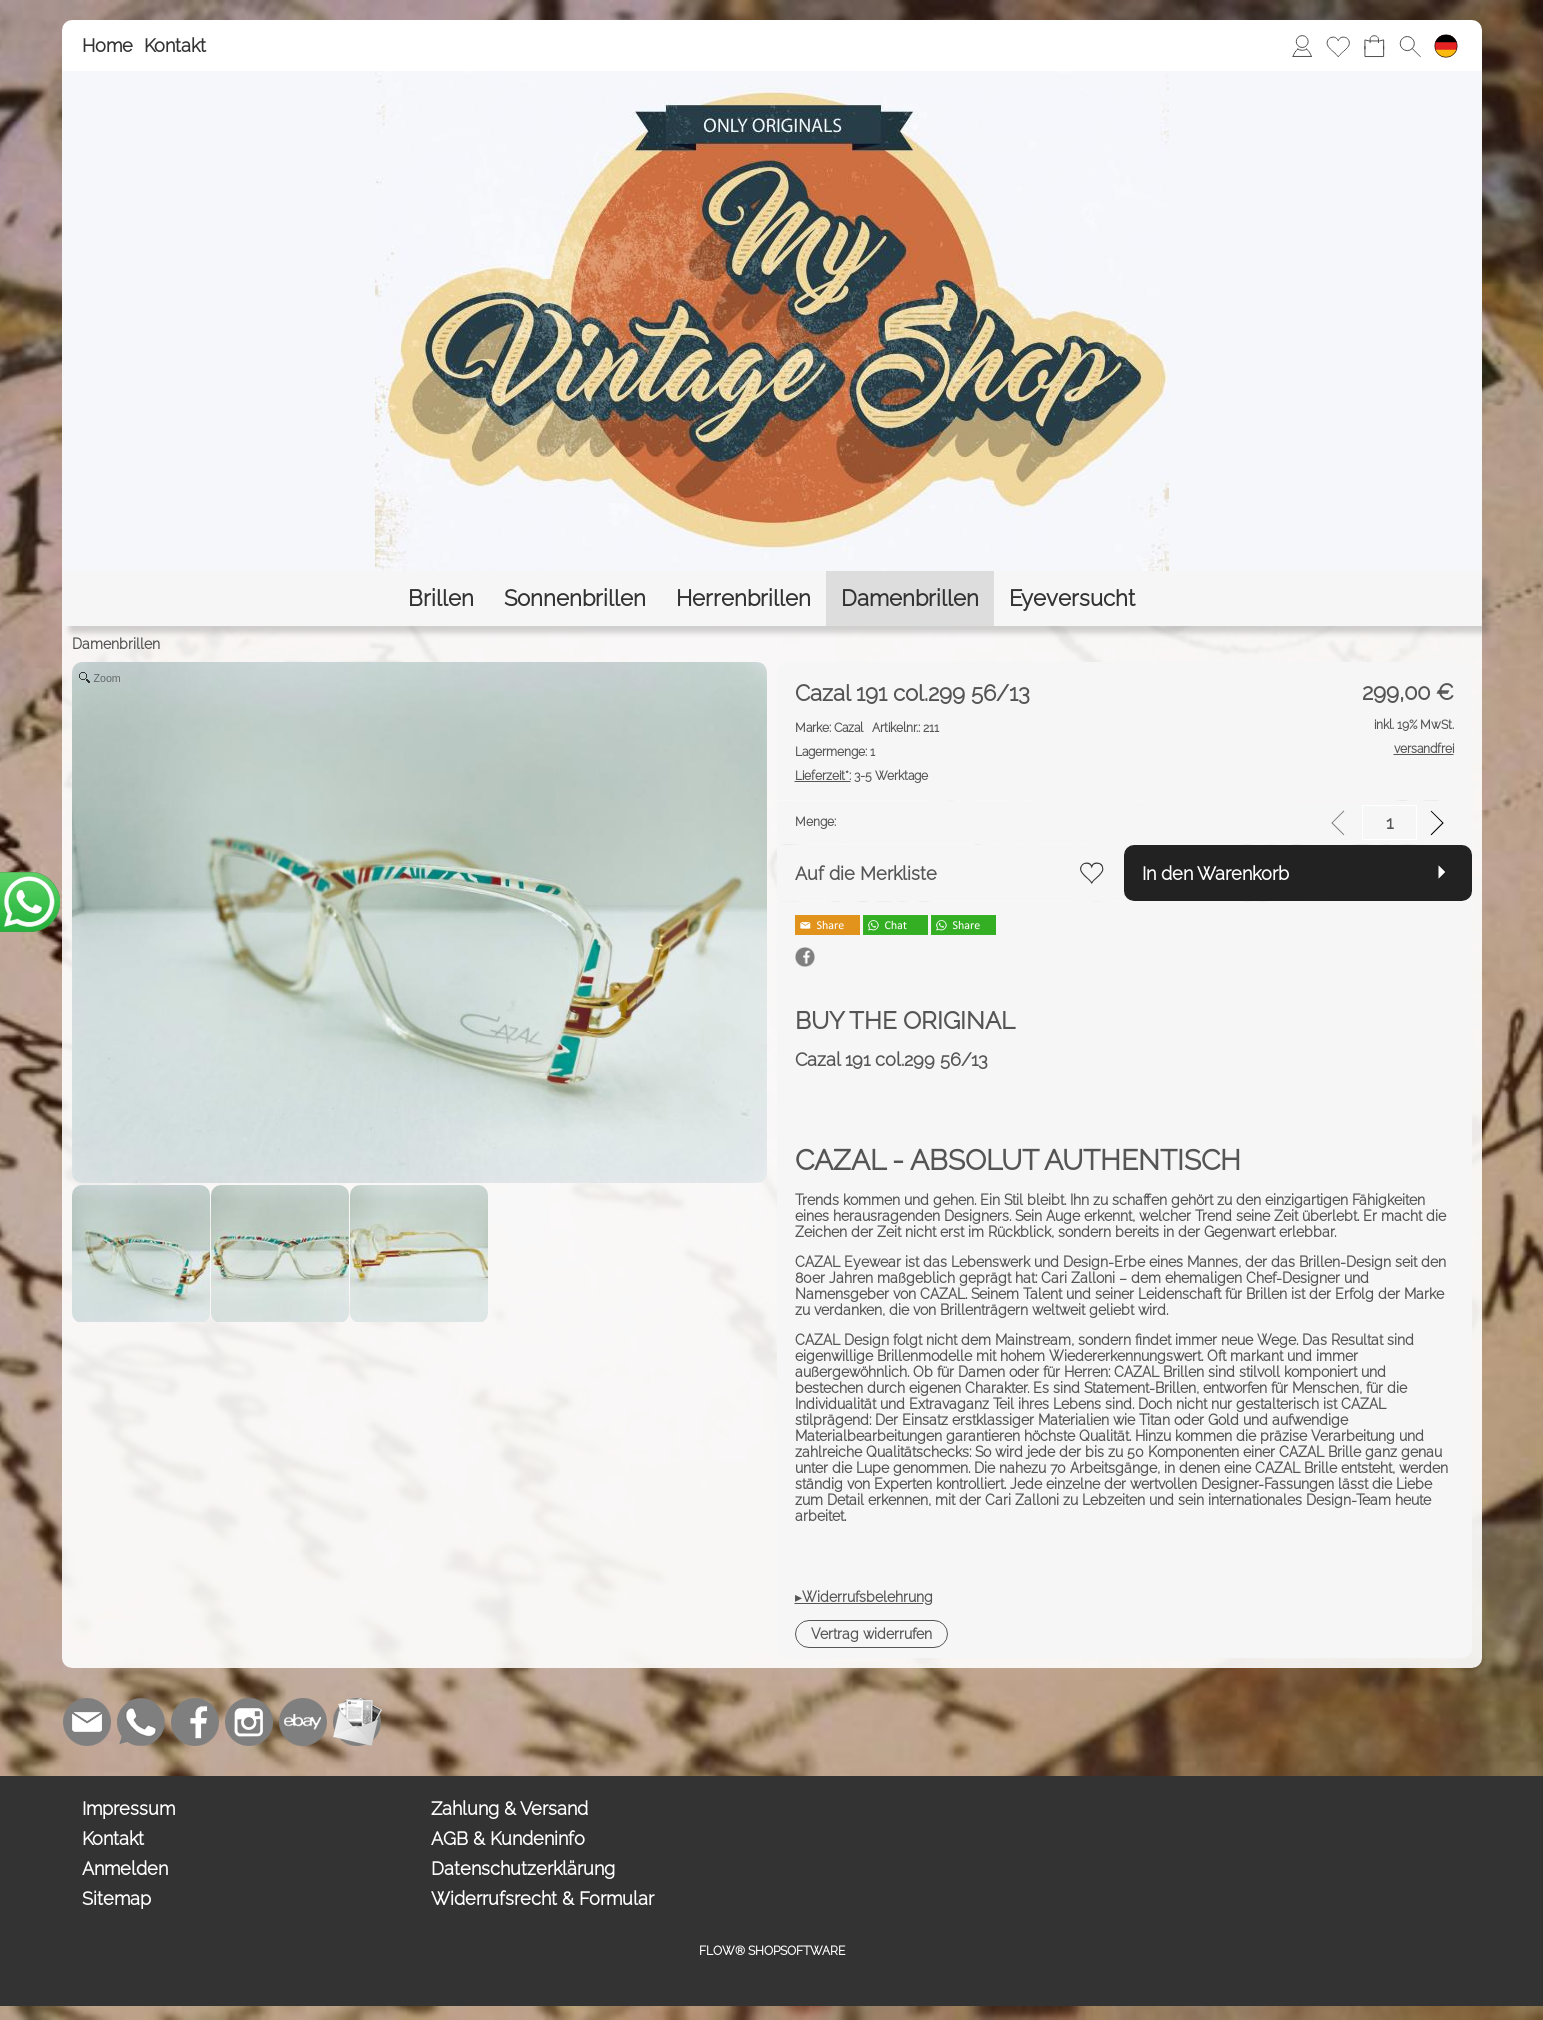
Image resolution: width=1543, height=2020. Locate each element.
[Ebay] (303, 1722)
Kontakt (175, 45)
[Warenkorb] (1374, 46)
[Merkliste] (1338, 46)
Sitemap (116, 1898)
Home (107, 45)
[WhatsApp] (141, 1722)
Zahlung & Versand (509, 1808)
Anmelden (125, 1868)
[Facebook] (195, 1722)
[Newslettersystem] (357, 1722)
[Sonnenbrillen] (575, 598)
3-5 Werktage (861, 776)
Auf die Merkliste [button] (866, 873)
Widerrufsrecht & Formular (542, 1898)
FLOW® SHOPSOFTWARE (772, 1951)
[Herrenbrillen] (743, 598)
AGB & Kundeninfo (508, 1838)
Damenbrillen (116, 644)
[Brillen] (441, 598)
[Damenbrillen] (910, 598)
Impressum (128, 1808)
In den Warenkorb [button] (1215, 873)
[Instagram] (249, 1722)
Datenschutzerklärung (523, 1868)
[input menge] (1389, 822)
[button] (1410, 46)
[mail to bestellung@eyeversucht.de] (87, 1722)
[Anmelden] (1302, 46)
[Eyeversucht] (1072, 598)
